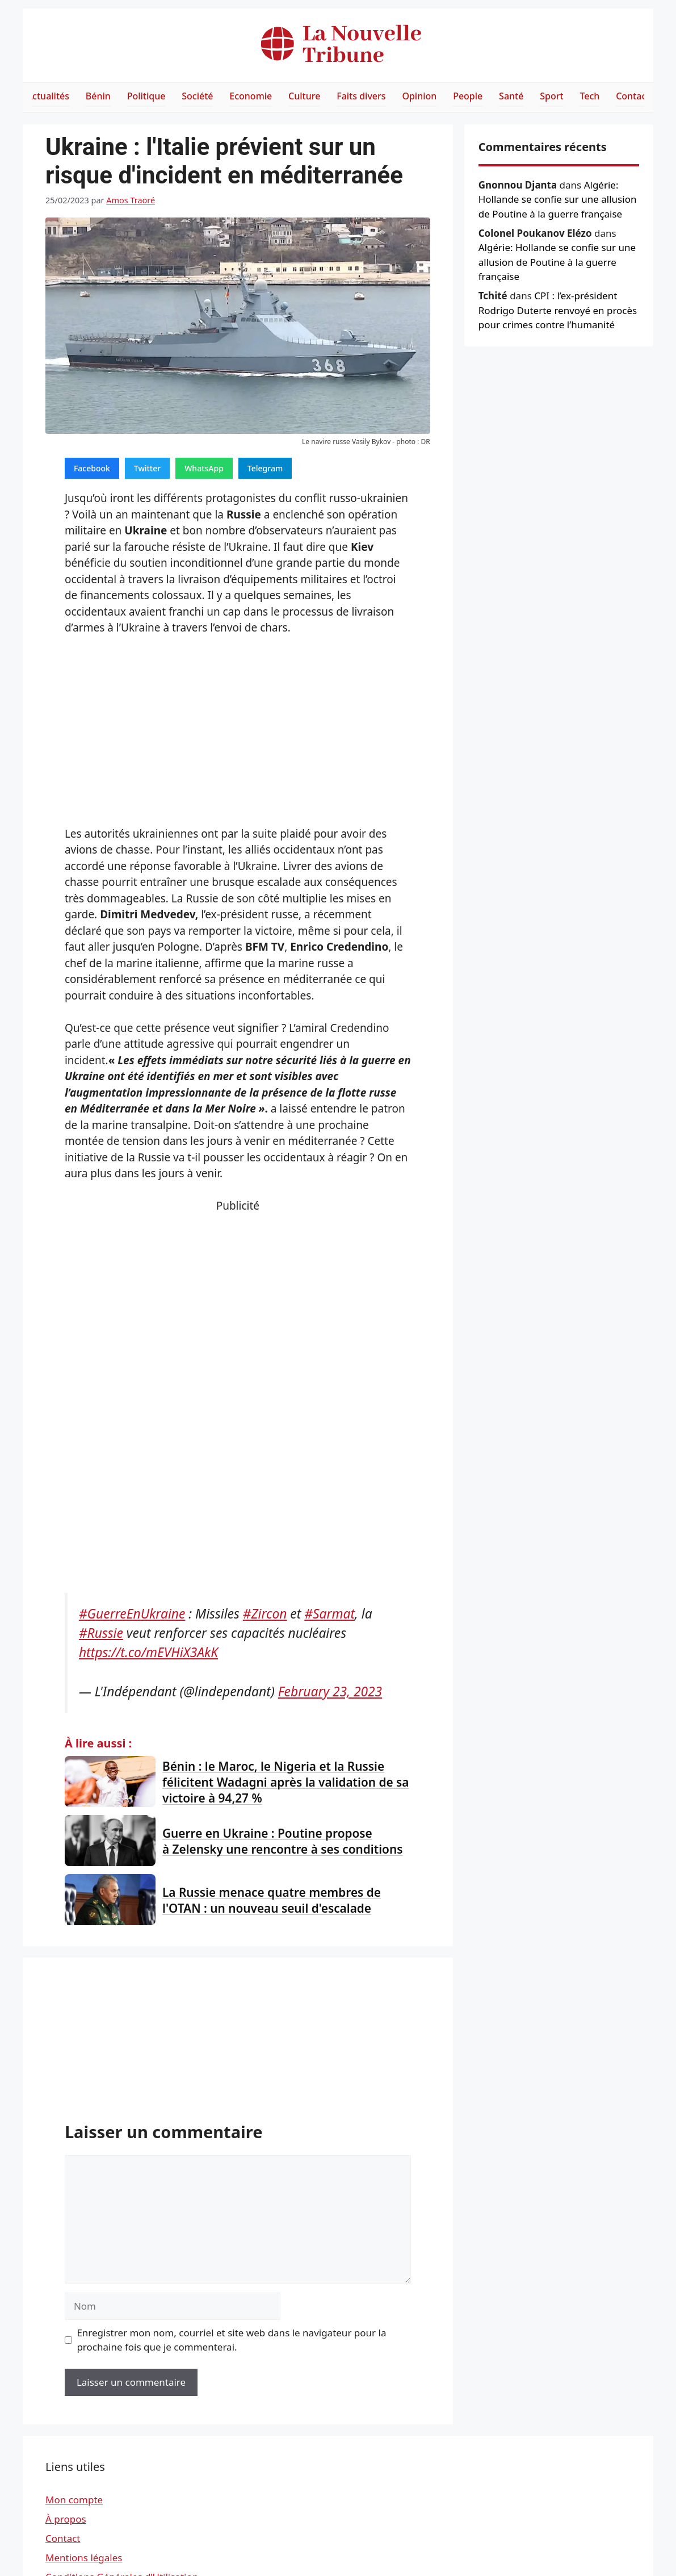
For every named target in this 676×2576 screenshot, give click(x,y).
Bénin (98, 96)
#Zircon (265, 1613)
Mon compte (74, 2499)
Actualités (48, 96)
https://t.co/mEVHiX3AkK (148, 1652)
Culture (304, 96)
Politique (146, 96)
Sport (551, 96)
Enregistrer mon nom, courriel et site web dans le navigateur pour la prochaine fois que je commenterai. (231, 2340)
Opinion (419, 96)
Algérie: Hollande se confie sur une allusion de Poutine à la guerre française (557, 199)
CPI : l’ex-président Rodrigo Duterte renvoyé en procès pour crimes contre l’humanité (557, 310)
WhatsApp (204, 468)
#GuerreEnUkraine (132, 1613)
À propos (65, 2518)
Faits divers (361, 96)
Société (197, 96)
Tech (589, 96)
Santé (511, 96)
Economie (250, 96)
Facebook (92, 468)
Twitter (147, 468)
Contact (632, 96)
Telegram (265, 468)
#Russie (101, 1633)
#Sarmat (329, 1613)
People (467, 96)
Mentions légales (83, 2557)
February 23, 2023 (330, 1691)
